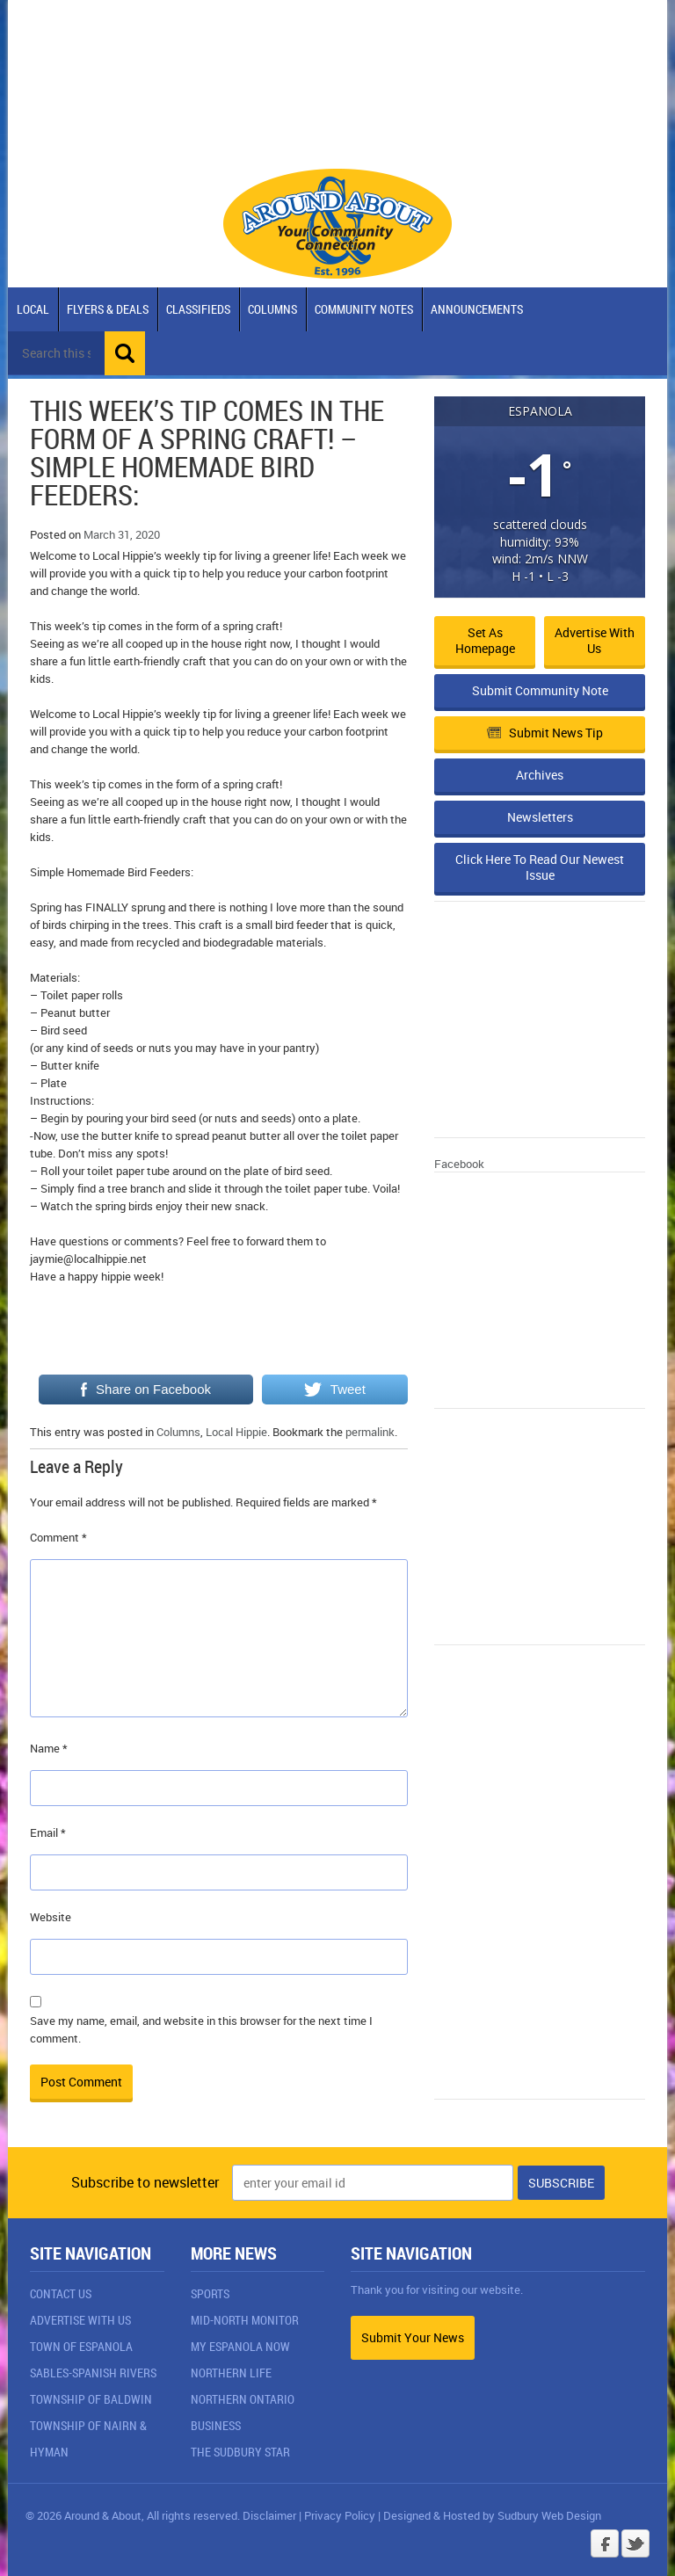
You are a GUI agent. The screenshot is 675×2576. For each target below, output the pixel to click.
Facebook (459, 1164)
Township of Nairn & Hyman (88, 2438)
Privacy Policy (339, 2515)
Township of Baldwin (91, 2399)
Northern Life (231, 2372)
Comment (58, 1537)
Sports (210, 2293)
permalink (370, 1432)
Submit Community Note (540, 690)
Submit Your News (412, 2337)
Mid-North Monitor (245, 2319)
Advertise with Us (595, 640)
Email (48, 1832)
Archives (539, 774)
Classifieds (198, 309)
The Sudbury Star (240, 2451)
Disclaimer (269, 2515)
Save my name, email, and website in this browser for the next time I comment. (201, 2029)
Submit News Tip (545, 732)
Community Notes (364, 309)
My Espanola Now (240, 2346)
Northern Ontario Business (242, 2412)
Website (50, 1917)
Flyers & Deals (108, 309)
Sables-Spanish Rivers (93, 2372)
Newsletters (540, 817)
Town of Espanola (81, 2346)
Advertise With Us (80, 2319)
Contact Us (60, 2293)
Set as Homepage (485, 640)
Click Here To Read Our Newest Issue (539, 867)
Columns (272, 309)
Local (33, 309)
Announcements (477, 309)
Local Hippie (236, 1432)
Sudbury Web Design (549, 2515)
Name (49, 1748)
